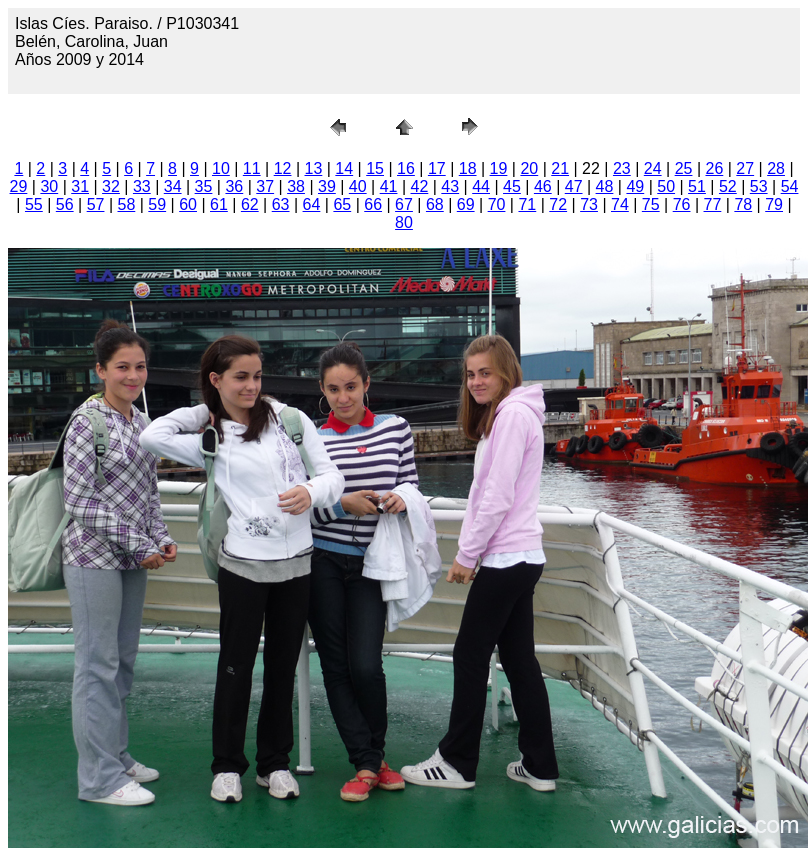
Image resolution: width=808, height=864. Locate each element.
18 (468, 168)
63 (281, 204)
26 (714, 168)
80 (404, 222)
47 (574, 186)
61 (219, 204)
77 (713, 204)
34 (173, 186)
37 (265, 186)
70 (497, 204)
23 (622, 168)
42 (420, 186)
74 (620, 204)
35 (204, 186)
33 (142, 186)
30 (49, 186)
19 (499, 168)
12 (283, 168)
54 (790, 186)
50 (666, 186)
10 (221, 168)
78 (743, 204)
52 (728, 186)
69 (466, 204)
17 (437, 168)
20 (529, 168)
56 (65, 204)
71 (527, 204)
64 (312, 204)
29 (19, 186)
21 (560, 168)
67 (404, 204)
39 (327, 186)
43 (450, 186)
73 (589, 204)
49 (635, 186)
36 (234, 186)
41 (389, 186)
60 (188, 204)
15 (375, 168)
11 (252, 168)
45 (512, 186)
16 (406, 168)
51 (697, 186)
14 (344, 168)
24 (653, 168)
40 (358, 186)
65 (342, 204)
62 (250, 204)
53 (759, 186)
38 (296, 186)
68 (435, 204)
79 (774, 204)
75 (651, 204)
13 (314, 168)
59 (157, 204)
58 (127, 204)
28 (776, 168)
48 (605, 186)
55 (34, 204)
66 (373, 204)
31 (80, 186)
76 (682, 204)
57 (96, 204)
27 (745, 168)
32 (111, 186)
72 (558, 204)
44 (481, 186)
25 (684, 168)
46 (543, 186)
